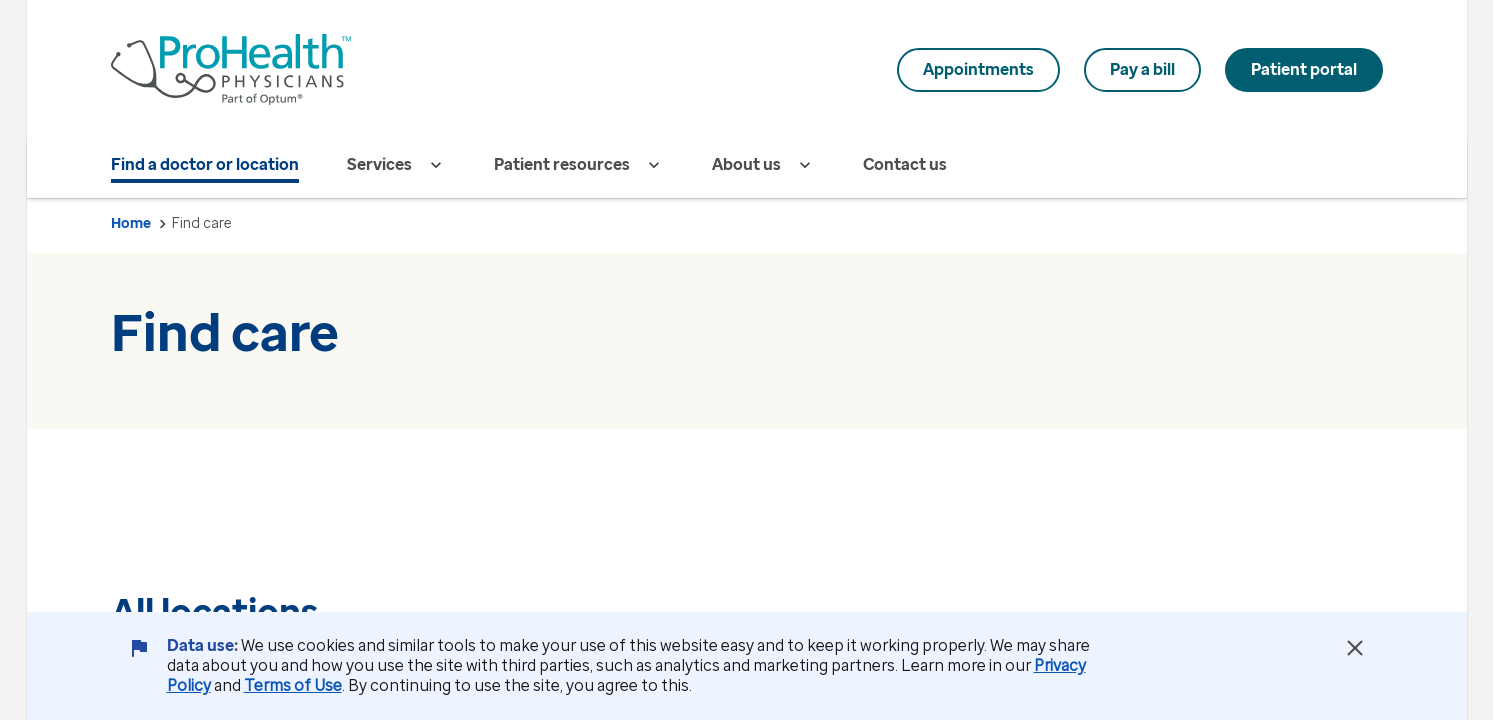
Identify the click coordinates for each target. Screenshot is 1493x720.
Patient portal (1304, 69)
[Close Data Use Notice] (1355, 648)
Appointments (978, 69)
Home (131, 223)
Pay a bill (1142, 69)
